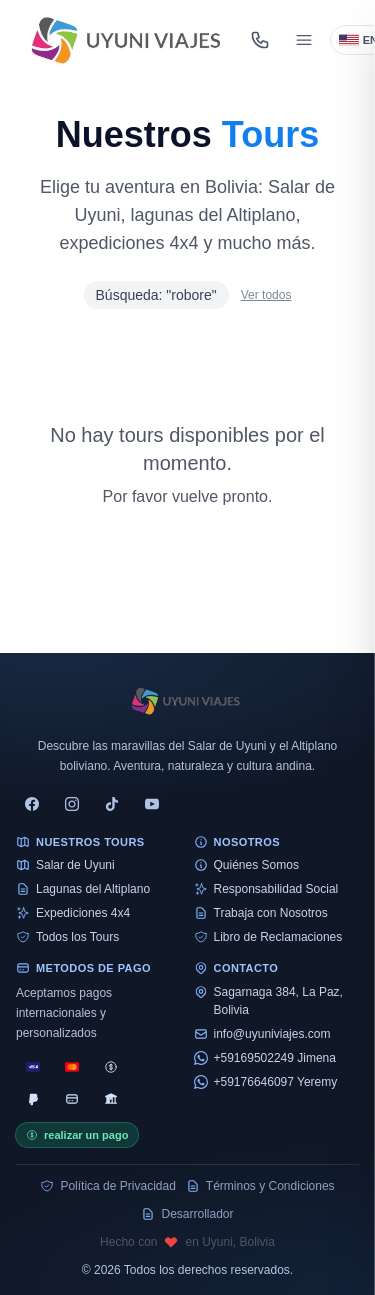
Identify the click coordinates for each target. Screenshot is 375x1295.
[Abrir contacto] (260, 40)
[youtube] (152, 804)
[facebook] (32, 804)
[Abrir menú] (304, 40)
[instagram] (72, 804)
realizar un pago (77, 1135)
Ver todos (266, 295)
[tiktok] (112, 804)
